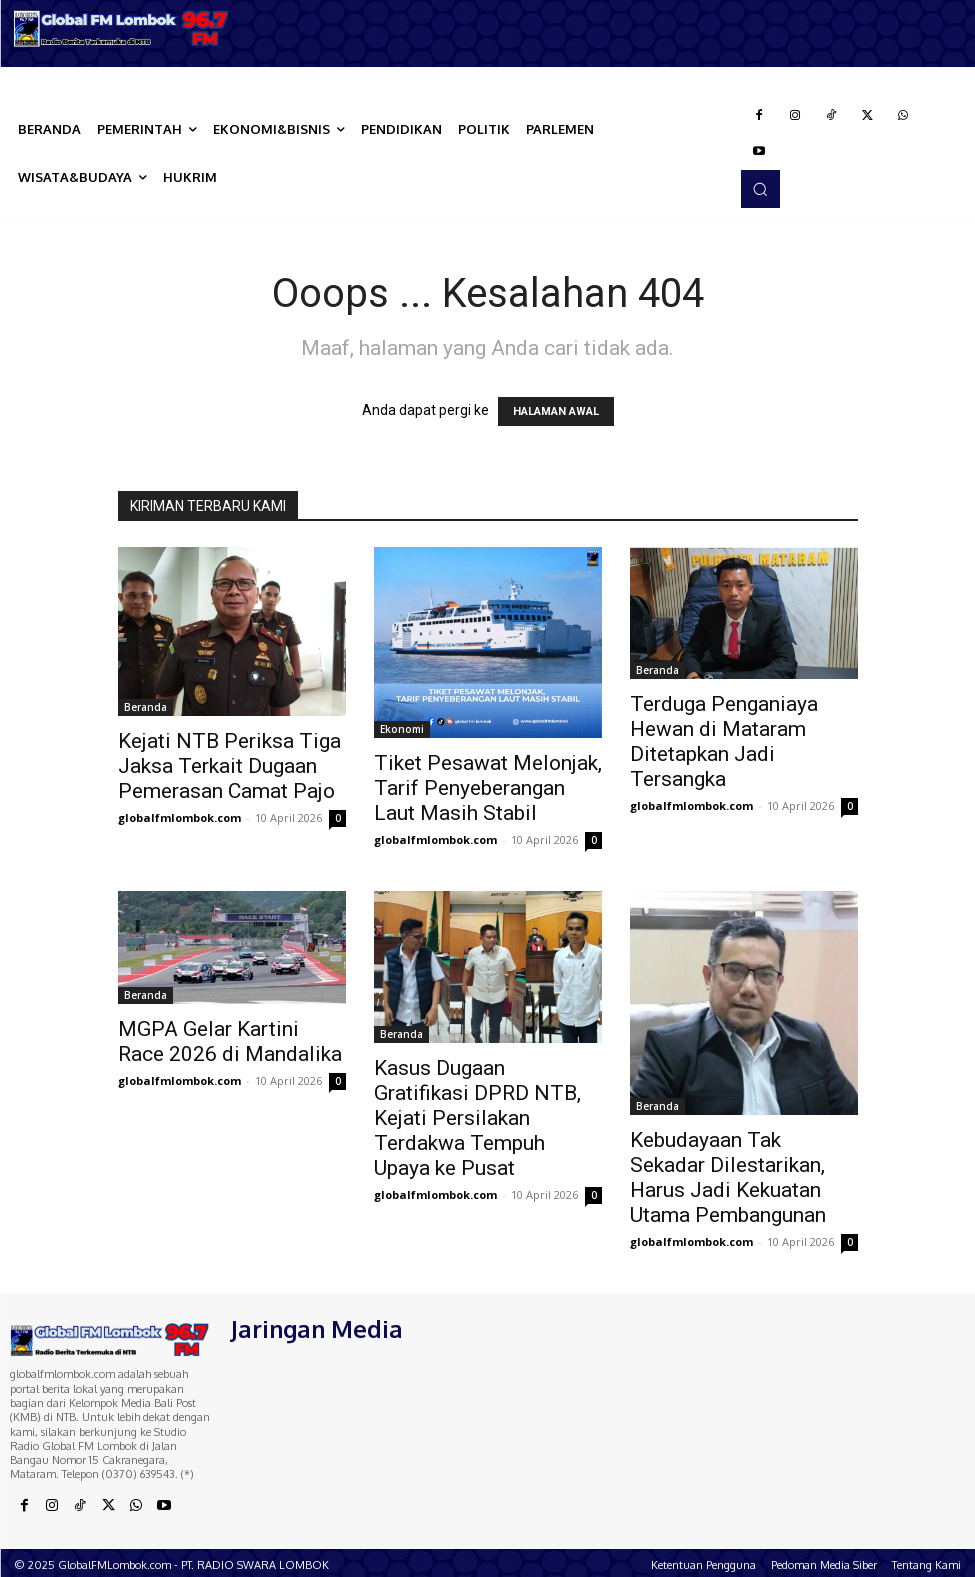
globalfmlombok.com (179, 817)
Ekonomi (402, 729)
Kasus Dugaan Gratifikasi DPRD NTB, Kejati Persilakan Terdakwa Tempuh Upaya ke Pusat (477, 1118)
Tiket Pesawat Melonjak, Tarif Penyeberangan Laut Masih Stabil (488, 788)
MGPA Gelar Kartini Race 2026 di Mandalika (230, 1041)
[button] (760, 189)
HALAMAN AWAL (556, 411)
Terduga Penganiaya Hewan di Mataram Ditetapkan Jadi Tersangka (724, 741)
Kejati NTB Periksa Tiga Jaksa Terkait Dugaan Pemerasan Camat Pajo (229, 766)
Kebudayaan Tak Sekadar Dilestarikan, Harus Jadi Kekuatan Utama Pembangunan (728, 1177)
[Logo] (122, 28)
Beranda (145, 707)
